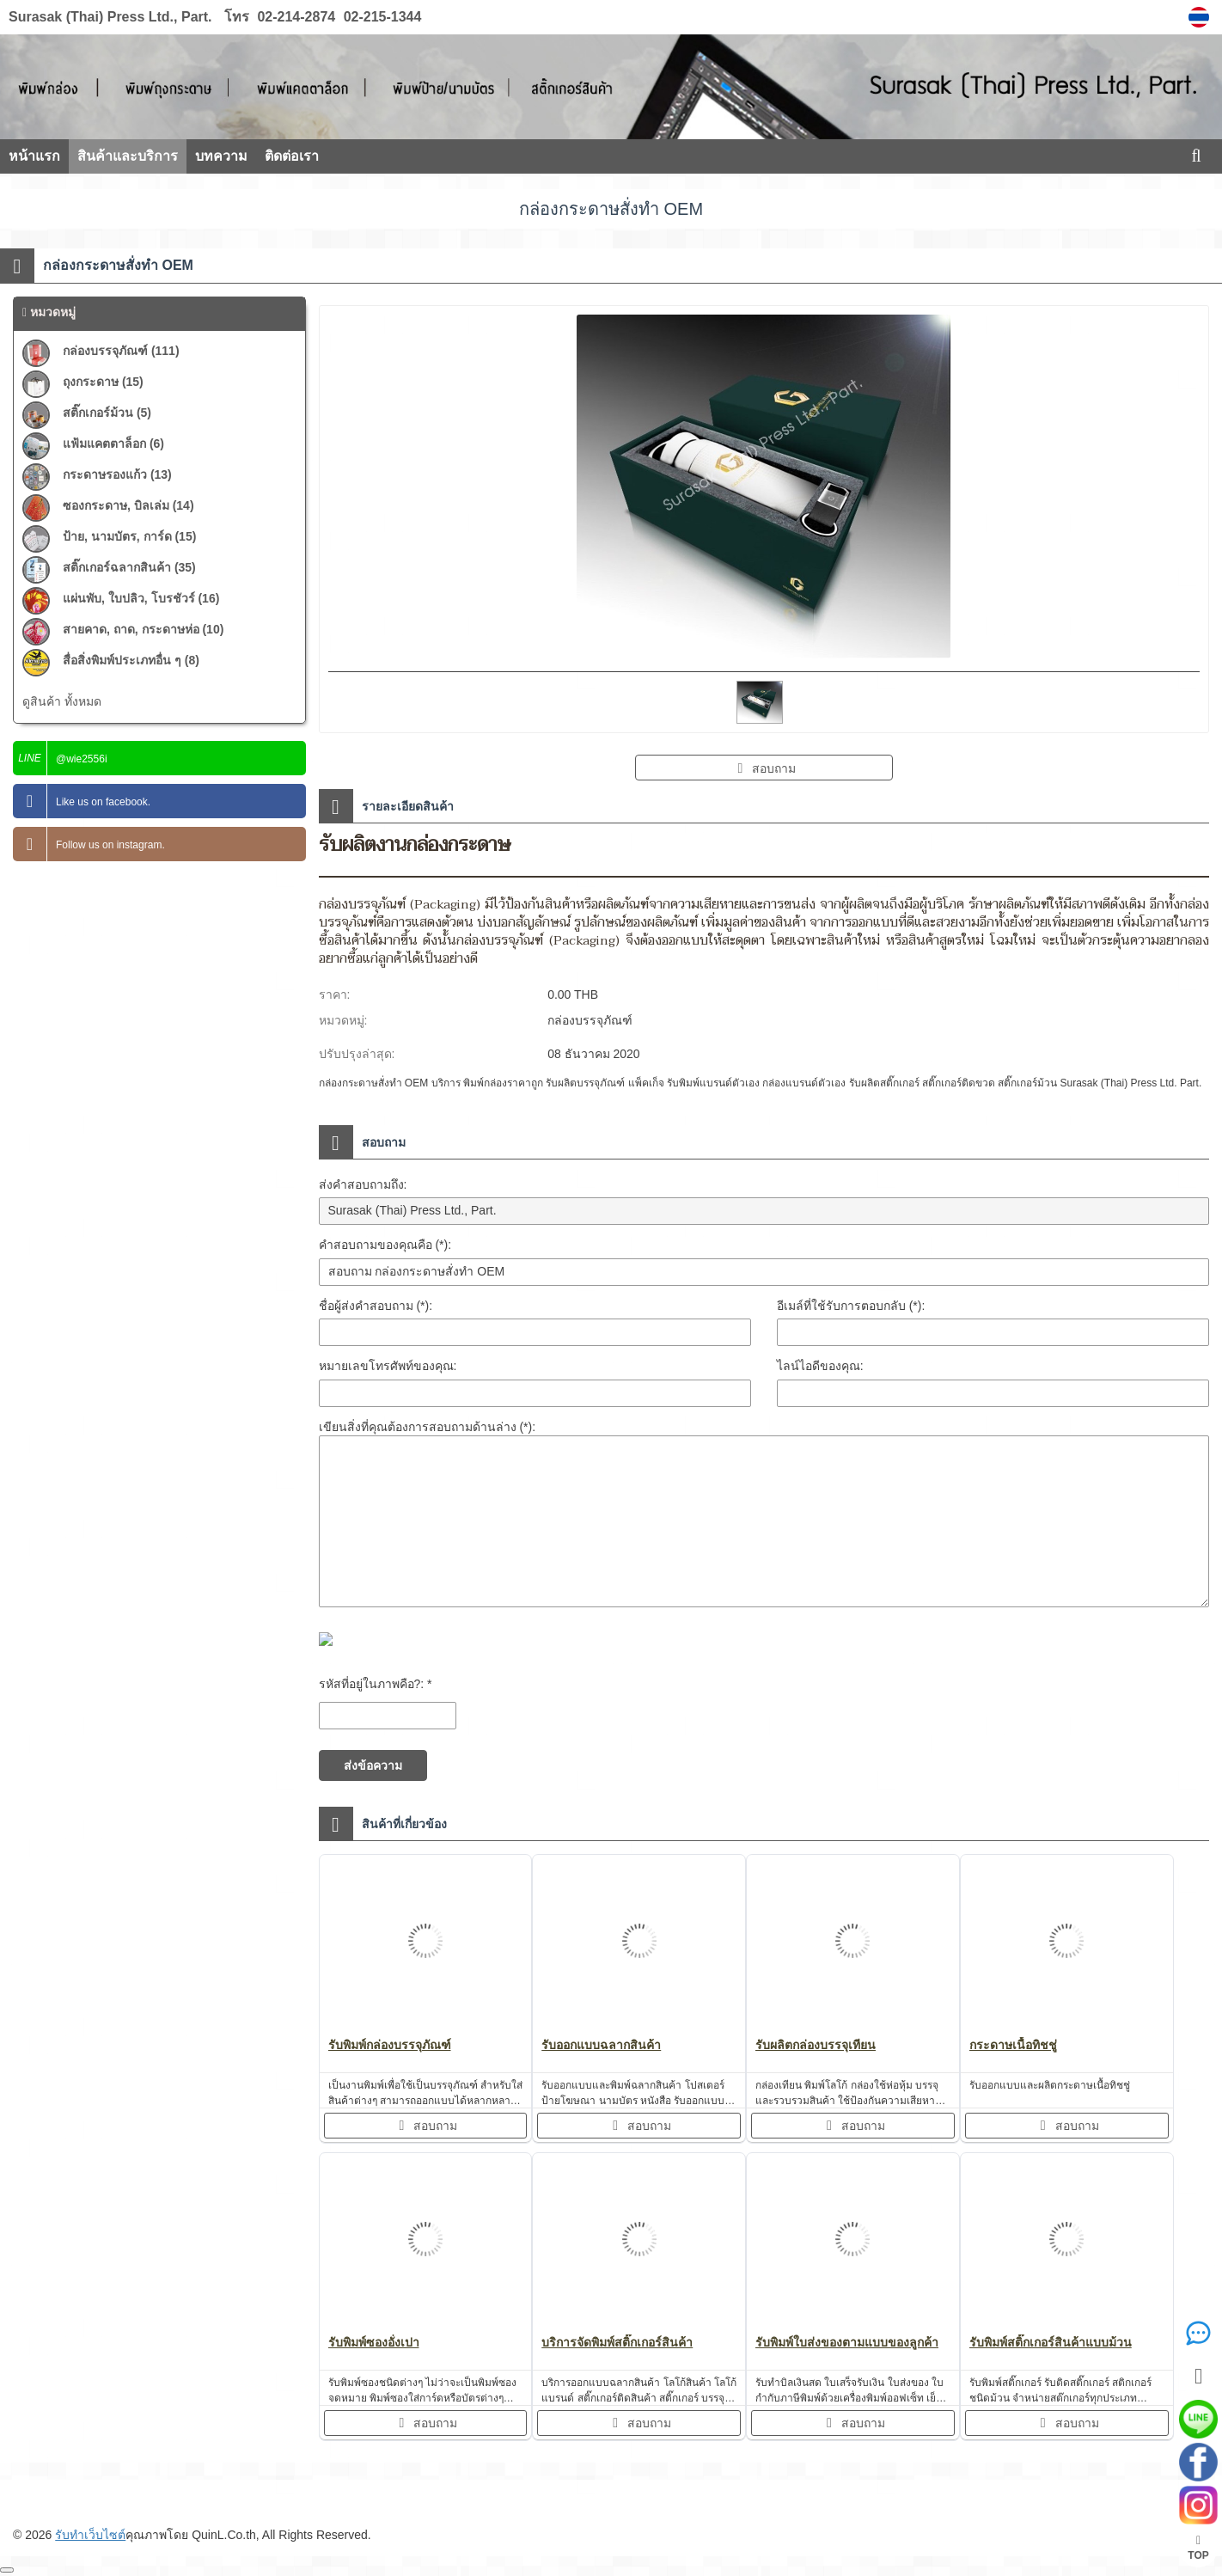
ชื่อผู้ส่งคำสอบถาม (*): (376, 1305)
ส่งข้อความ (373, 1765)
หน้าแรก (34, 156)
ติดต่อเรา (292, 156)
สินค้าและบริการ (127, 156)
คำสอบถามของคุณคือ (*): (385, 1244)
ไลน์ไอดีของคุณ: (820, 1366)
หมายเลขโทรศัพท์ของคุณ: (388, 1366)
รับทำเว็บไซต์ (90, 2535)
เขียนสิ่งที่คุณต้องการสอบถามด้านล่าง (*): (427, 1427)
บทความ (221, 156)
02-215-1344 (380, 16)
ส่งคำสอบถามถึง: (363, 1184)
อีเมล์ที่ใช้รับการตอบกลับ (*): (851, 1305)
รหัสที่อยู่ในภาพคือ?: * (375, 1684)
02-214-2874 (296, 16)
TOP (1198, 2548)
